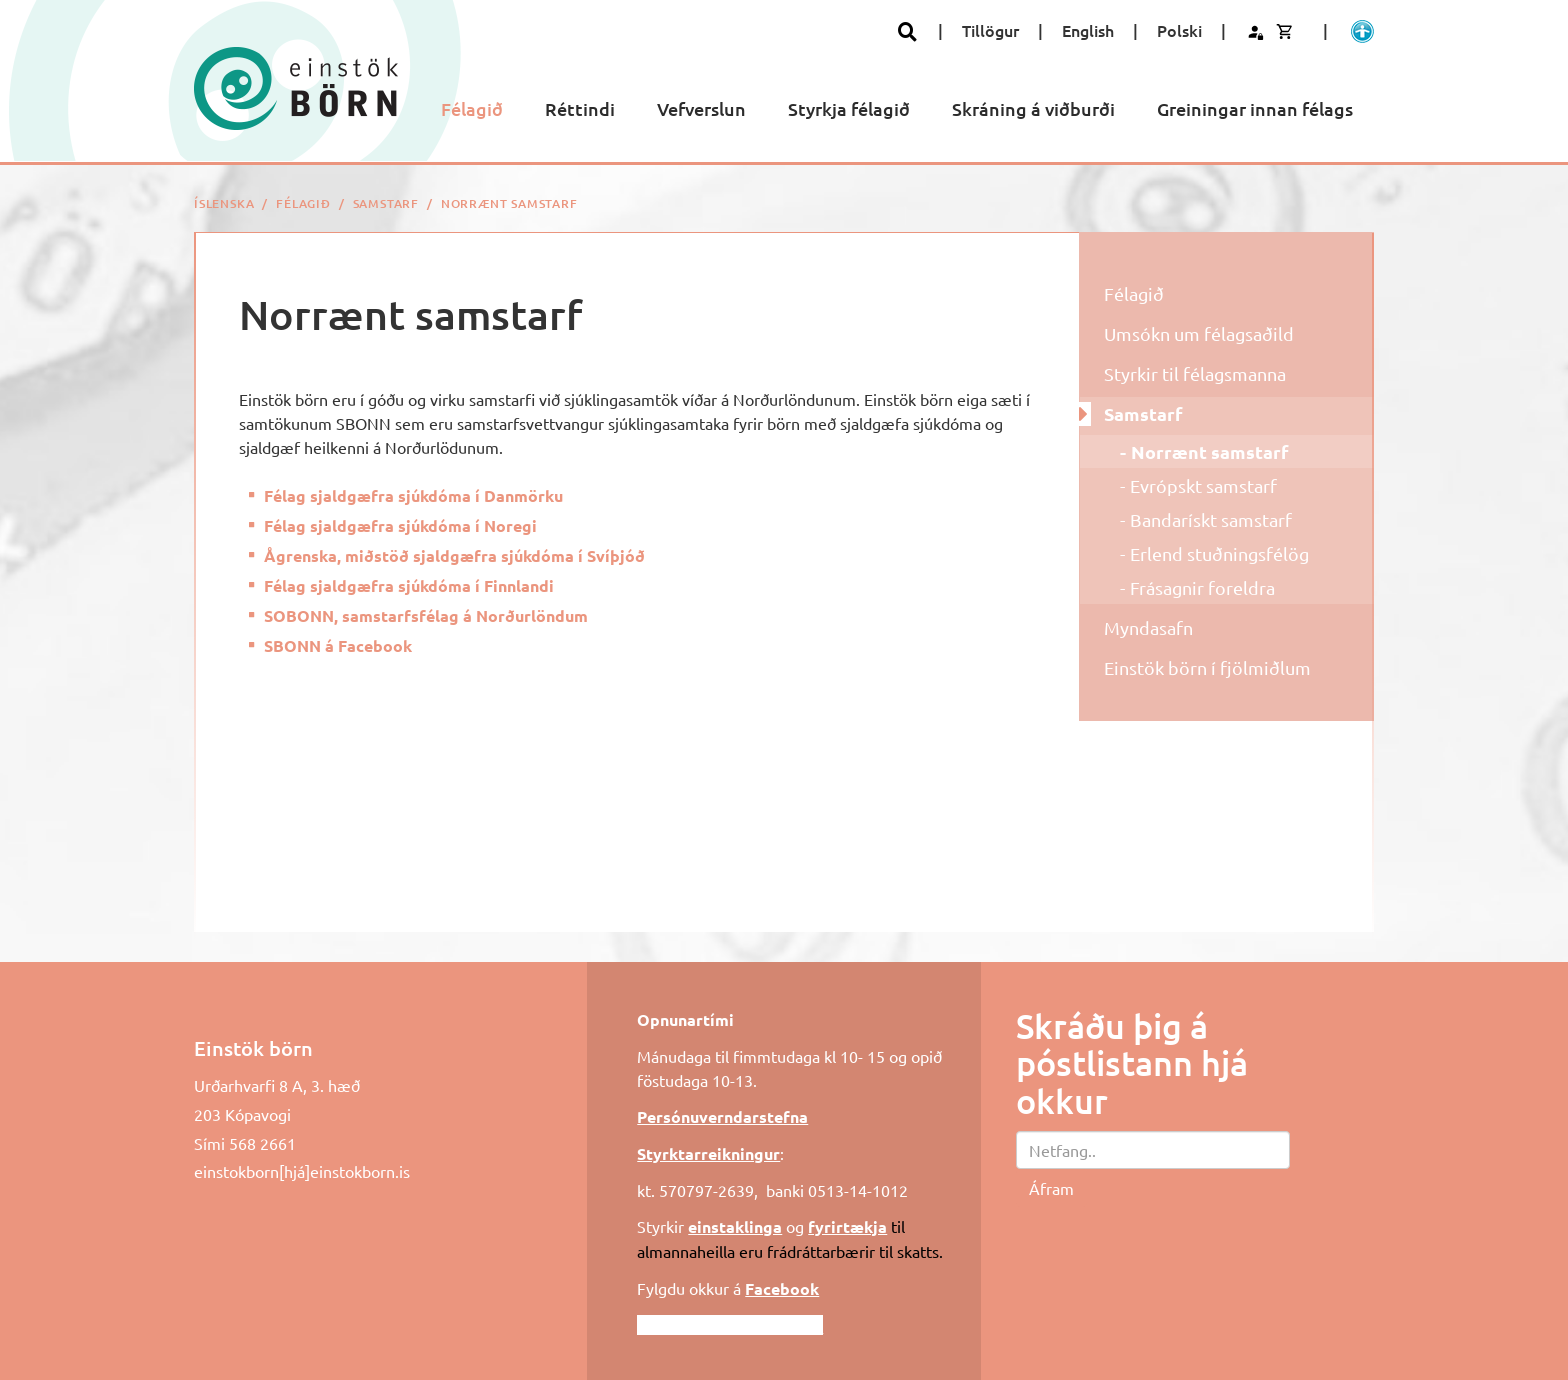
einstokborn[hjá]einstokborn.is (302, 1171)
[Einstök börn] (296, 88)
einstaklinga (735, 1226)
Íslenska (224, 203)
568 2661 (262, 1143)
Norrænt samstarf (509, 203)
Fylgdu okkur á (728, 1288)
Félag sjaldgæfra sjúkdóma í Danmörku (413, 495)
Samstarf (386, 203)
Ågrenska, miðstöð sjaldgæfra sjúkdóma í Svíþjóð (454, 555)
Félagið (303, 203)
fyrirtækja (847, 1226)
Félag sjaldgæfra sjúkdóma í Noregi (400, 525)
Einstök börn (253, 1048)
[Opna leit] (907, 31)
